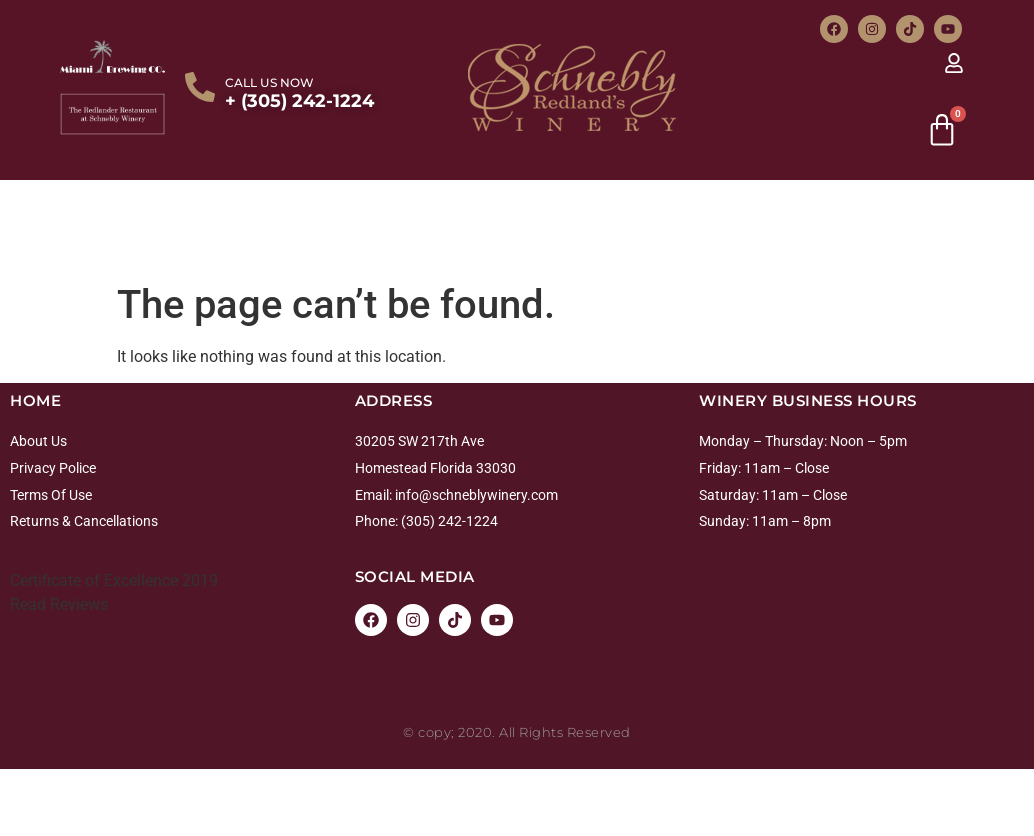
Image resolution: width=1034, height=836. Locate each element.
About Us (38, 441)
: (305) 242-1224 (446, 521)
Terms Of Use (51, 495)
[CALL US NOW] (200, 87)
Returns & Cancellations (84, 521)
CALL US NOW (269, 82)
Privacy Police (53, 468)
